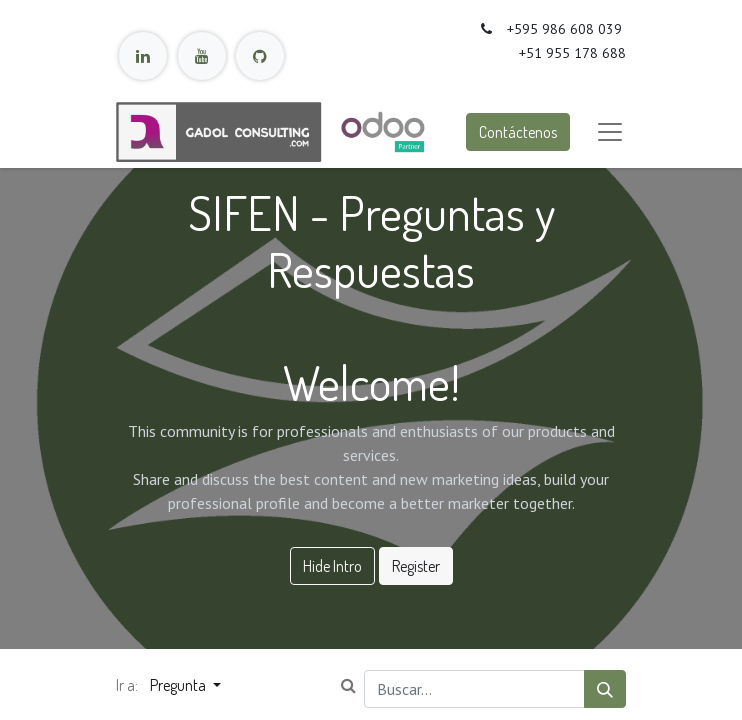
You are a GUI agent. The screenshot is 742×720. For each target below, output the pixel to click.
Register (416, 566)
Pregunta (179, 685)
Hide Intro (332, 566)
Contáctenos (518, 132)
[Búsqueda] (605, 689)
